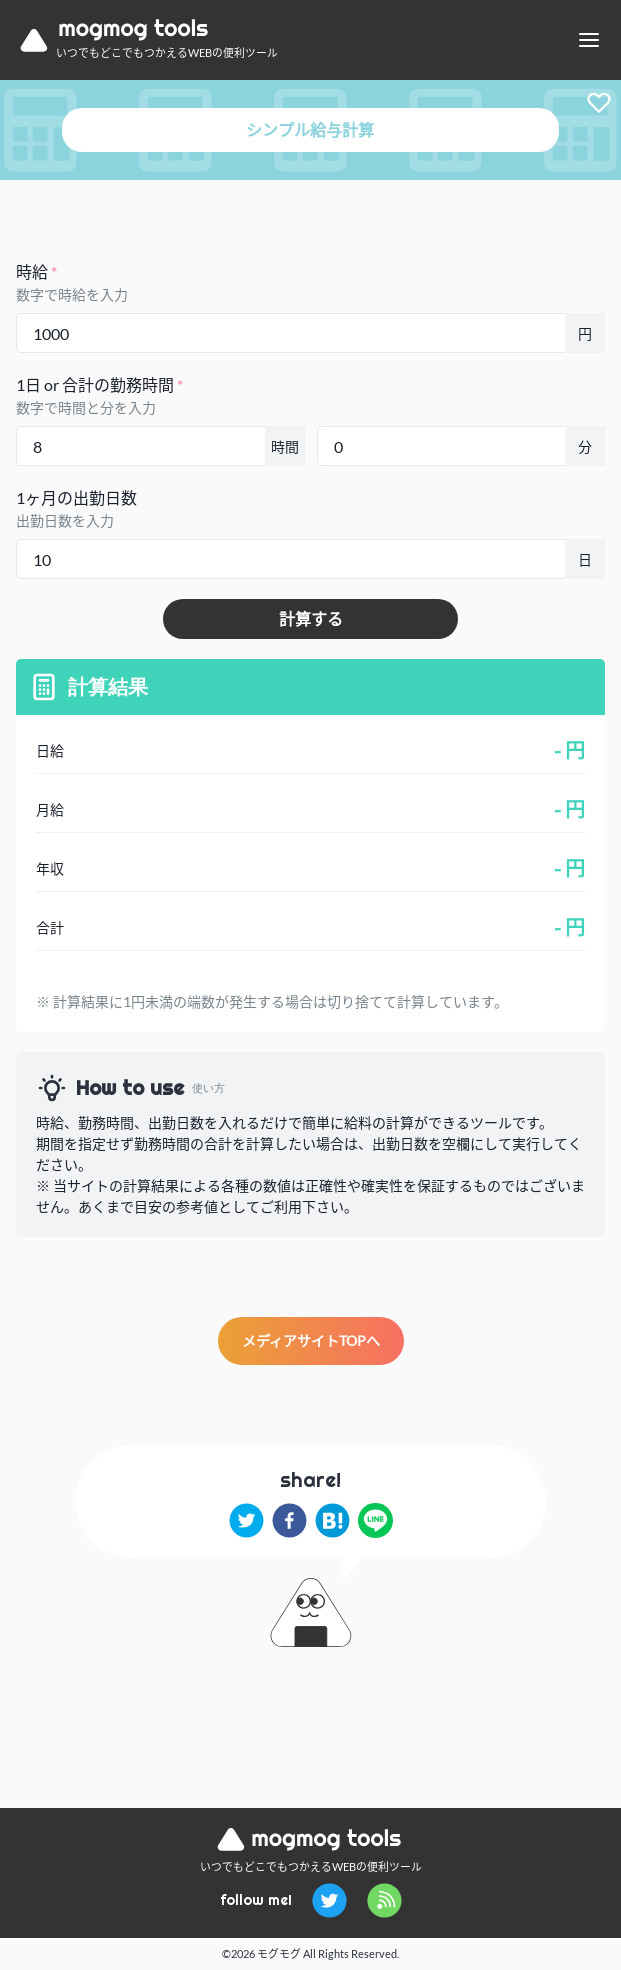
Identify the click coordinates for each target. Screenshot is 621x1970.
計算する (311, 618)
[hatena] (332, 1520)
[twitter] (246, 1520)
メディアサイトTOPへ (311, 1340)
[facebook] (289, 1520)
